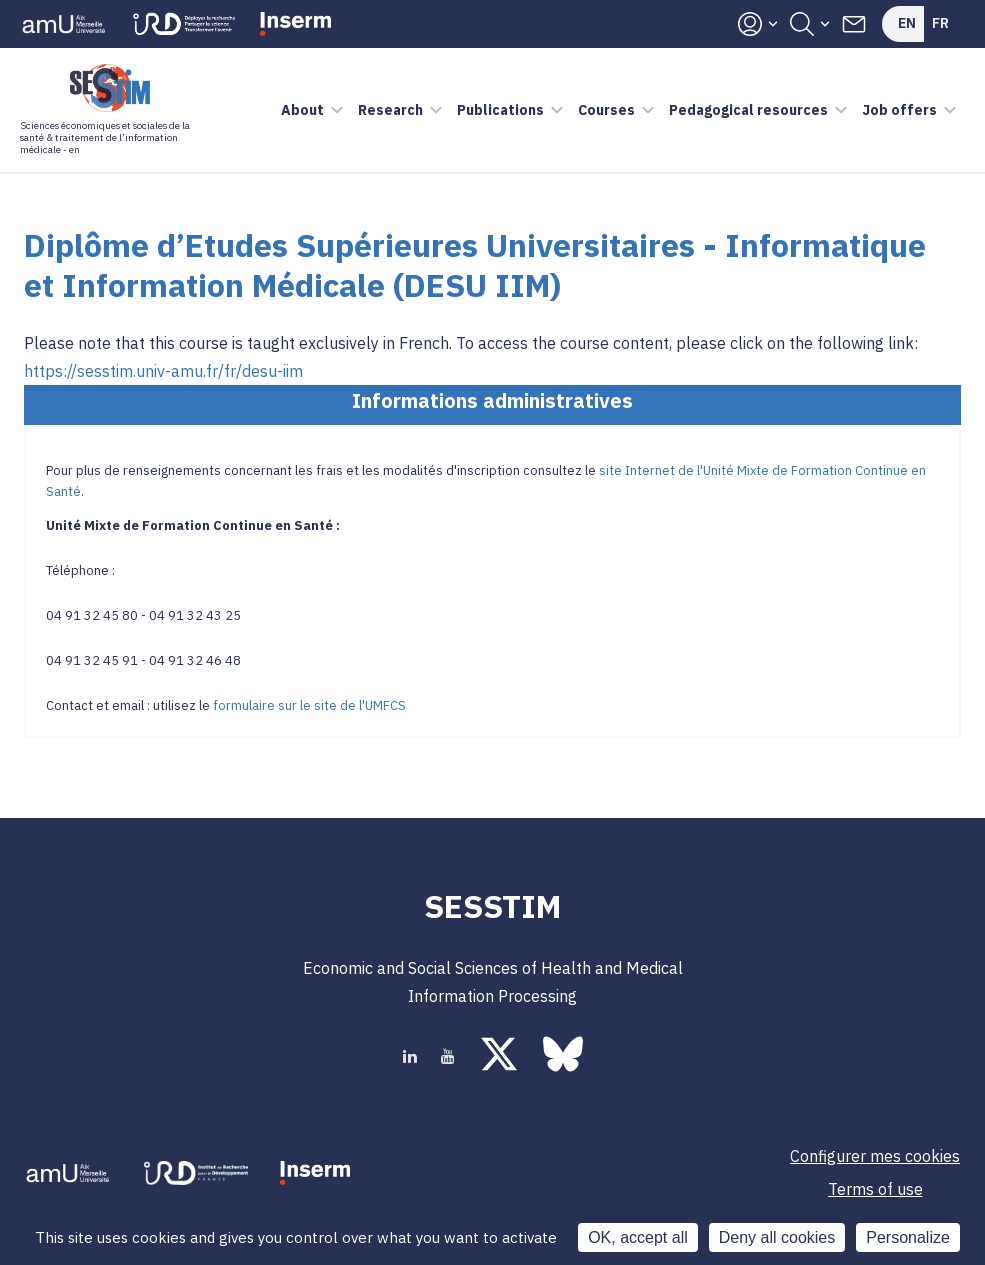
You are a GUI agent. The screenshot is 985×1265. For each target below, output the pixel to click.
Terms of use (875, 1189)
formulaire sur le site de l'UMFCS (309, 705)
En (907, 23)
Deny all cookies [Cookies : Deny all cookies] (777, 1237)
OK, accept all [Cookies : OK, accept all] (638, 1237)
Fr (940, 23)
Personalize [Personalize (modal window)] (908, 1237)
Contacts (854, 24)
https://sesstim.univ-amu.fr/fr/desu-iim (163, 371)
